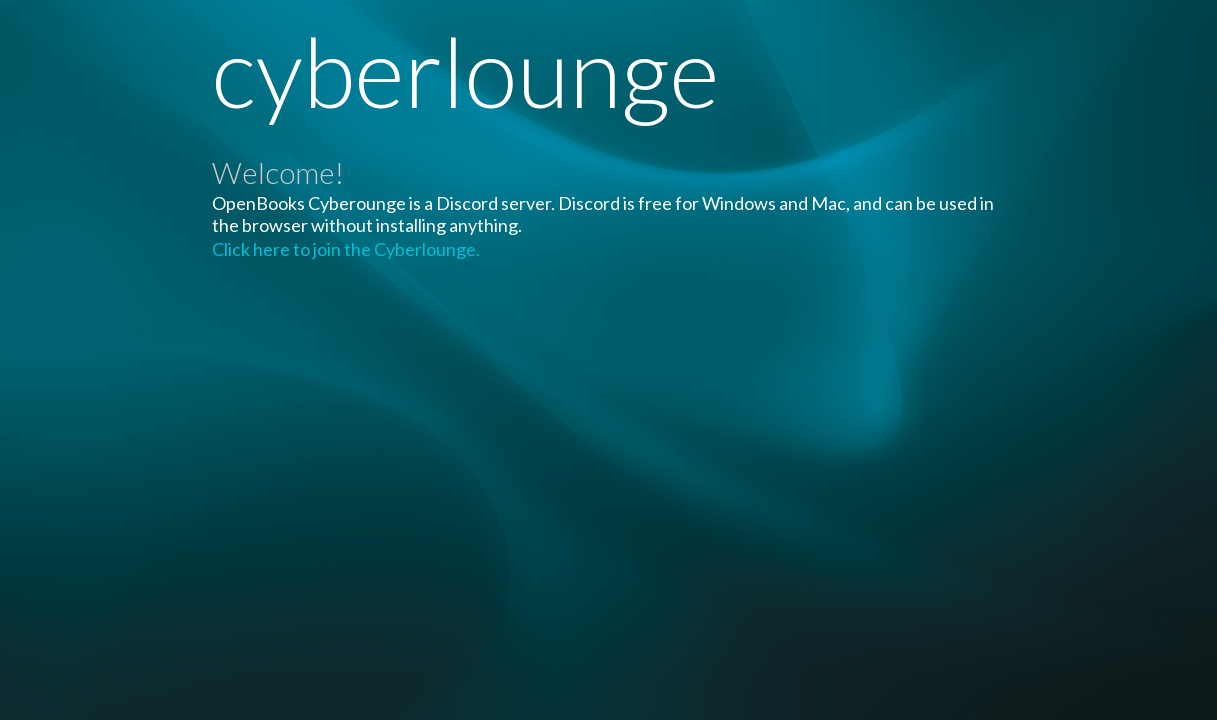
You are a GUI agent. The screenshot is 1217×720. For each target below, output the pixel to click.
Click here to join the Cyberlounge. (346, 249)
